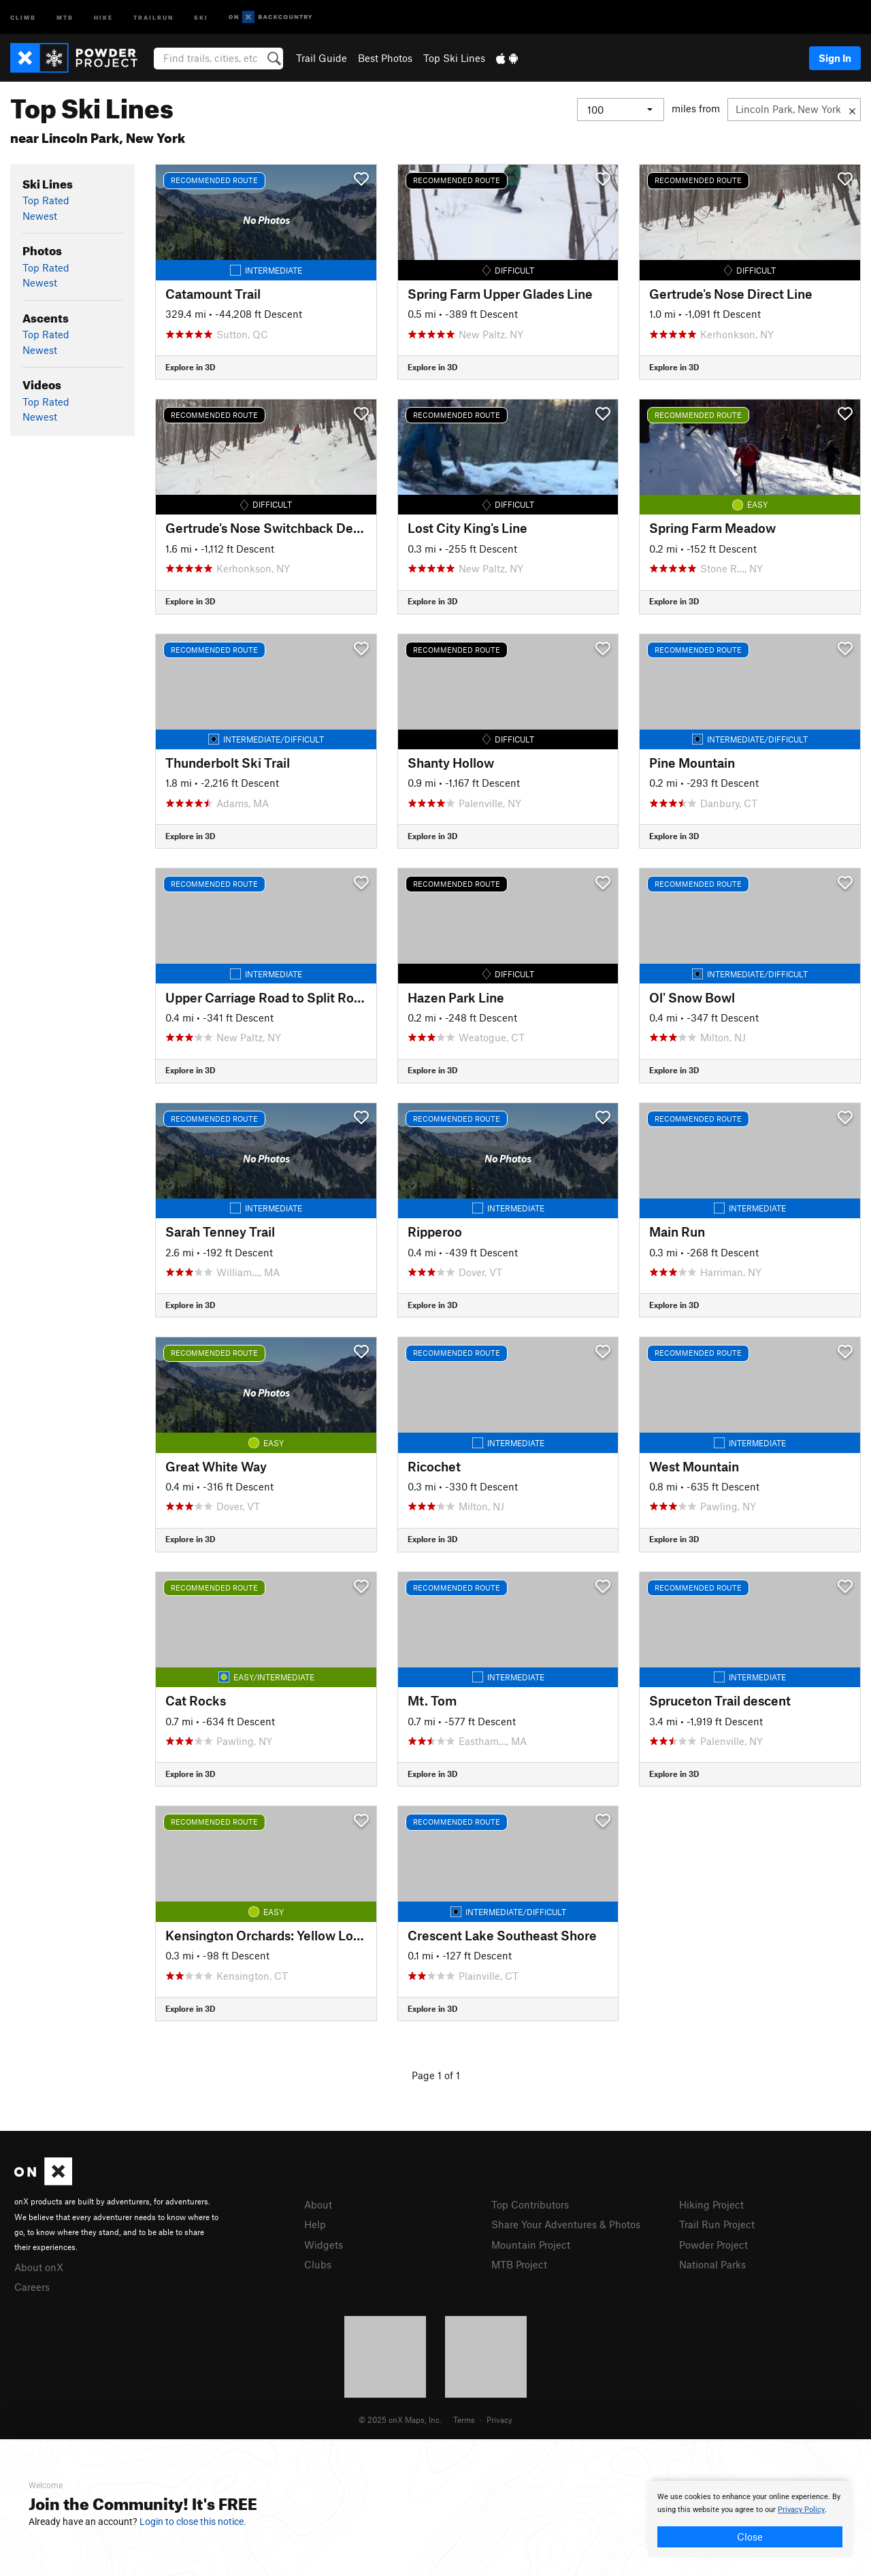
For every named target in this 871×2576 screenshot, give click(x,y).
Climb (23, 16)
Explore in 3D (190, 367)
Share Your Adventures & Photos (565, 2224)
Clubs (317, 2264)
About (318, 2204)
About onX (38, 2267)
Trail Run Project (717, 2224)
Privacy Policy (801, 2509)
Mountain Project (530, 2244)
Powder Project (713, 2244)
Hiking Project (711, 2204)
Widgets (323, 2244)
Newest (39, 216)
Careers (32, 2287)
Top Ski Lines (454, 58)
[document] (749, 2518)
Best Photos (385, 58)
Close (750, 2536)
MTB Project (519, 2264)
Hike (103, 16)
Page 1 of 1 (436, 2075)
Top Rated (45, 200)
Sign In (835, 58)
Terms (464, 2419)
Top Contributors (530, 2204)
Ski (201, 16)
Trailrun (153, 16)
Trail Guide (321, 58)
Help (315, 2224)
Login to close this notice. (192, 2521)
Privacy (499, 2419)
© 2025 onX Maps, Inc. (400, 2419)
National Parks (712, 2264)
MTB (64, 16)
